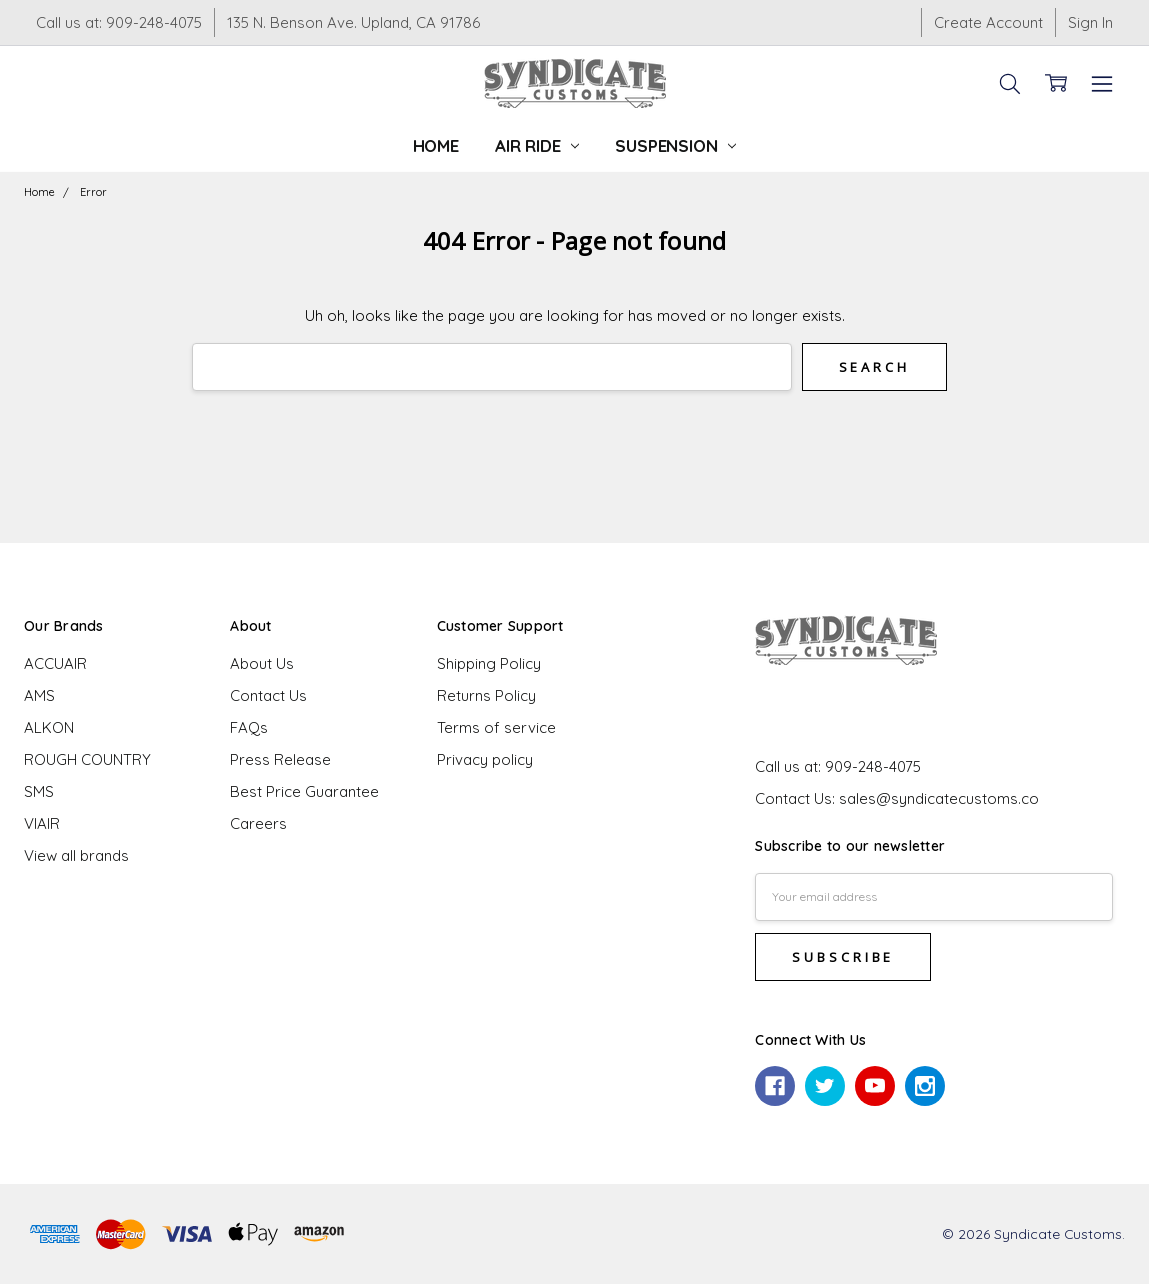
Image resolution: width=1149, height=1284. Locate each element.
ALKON (49, 727)
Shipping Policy (489, 663)
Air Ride (537, 145)
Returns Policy (486, 695)
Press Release (280, 759)
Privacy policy (485, 759)
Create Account (988, 22)
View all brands (76, 855)
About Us (262, 663)
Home (436, 145)
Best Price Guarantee (304, 791)
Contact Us (268, 695)
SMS (39, 791)
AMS (39, 695)
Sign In (1090, 22)
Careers (258, 823)
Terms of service (496, 727)
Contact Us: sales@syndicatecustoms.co (897, 798)
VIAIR (42, 823)
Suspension (675, 145)
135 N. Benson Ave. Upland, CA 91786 (353, 22)
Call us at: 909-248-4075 (119, 22)
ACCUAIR (55, 663)
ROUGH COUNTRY (87, 759)
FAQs (249, 727)
